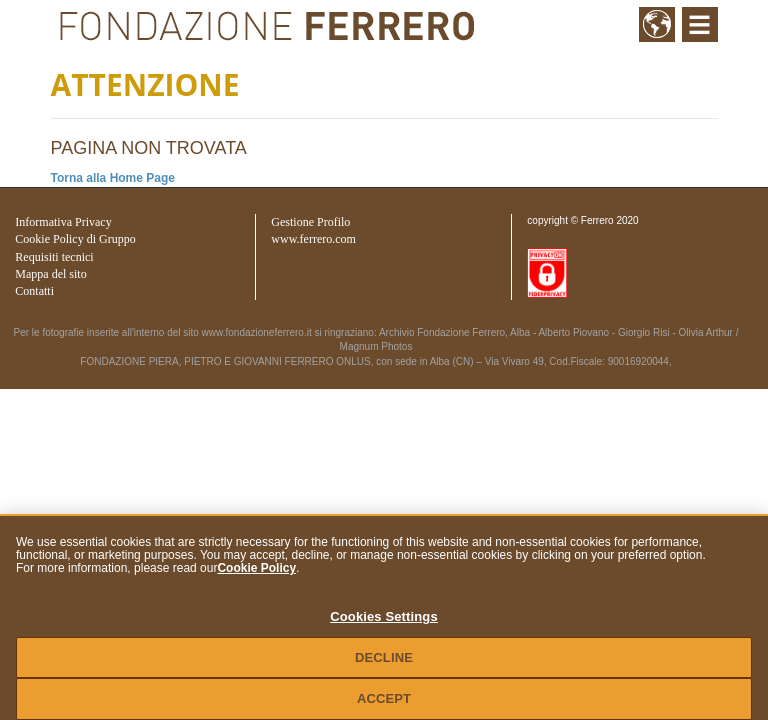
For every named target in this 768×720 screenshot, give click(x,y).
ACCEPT (384, 698)
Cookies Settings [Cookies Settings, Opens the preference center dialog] (384, 616)
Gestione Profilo (310, 222)
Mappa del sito (50, 274)
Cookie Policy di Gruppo (75, 239)
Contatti (34, 291)
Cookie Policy (256, 568)
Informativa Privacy (63, 222)
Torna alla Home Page (113, 178)
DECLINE (384, 657)
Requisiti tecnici (54, 257)
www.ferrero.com (313, 239)
